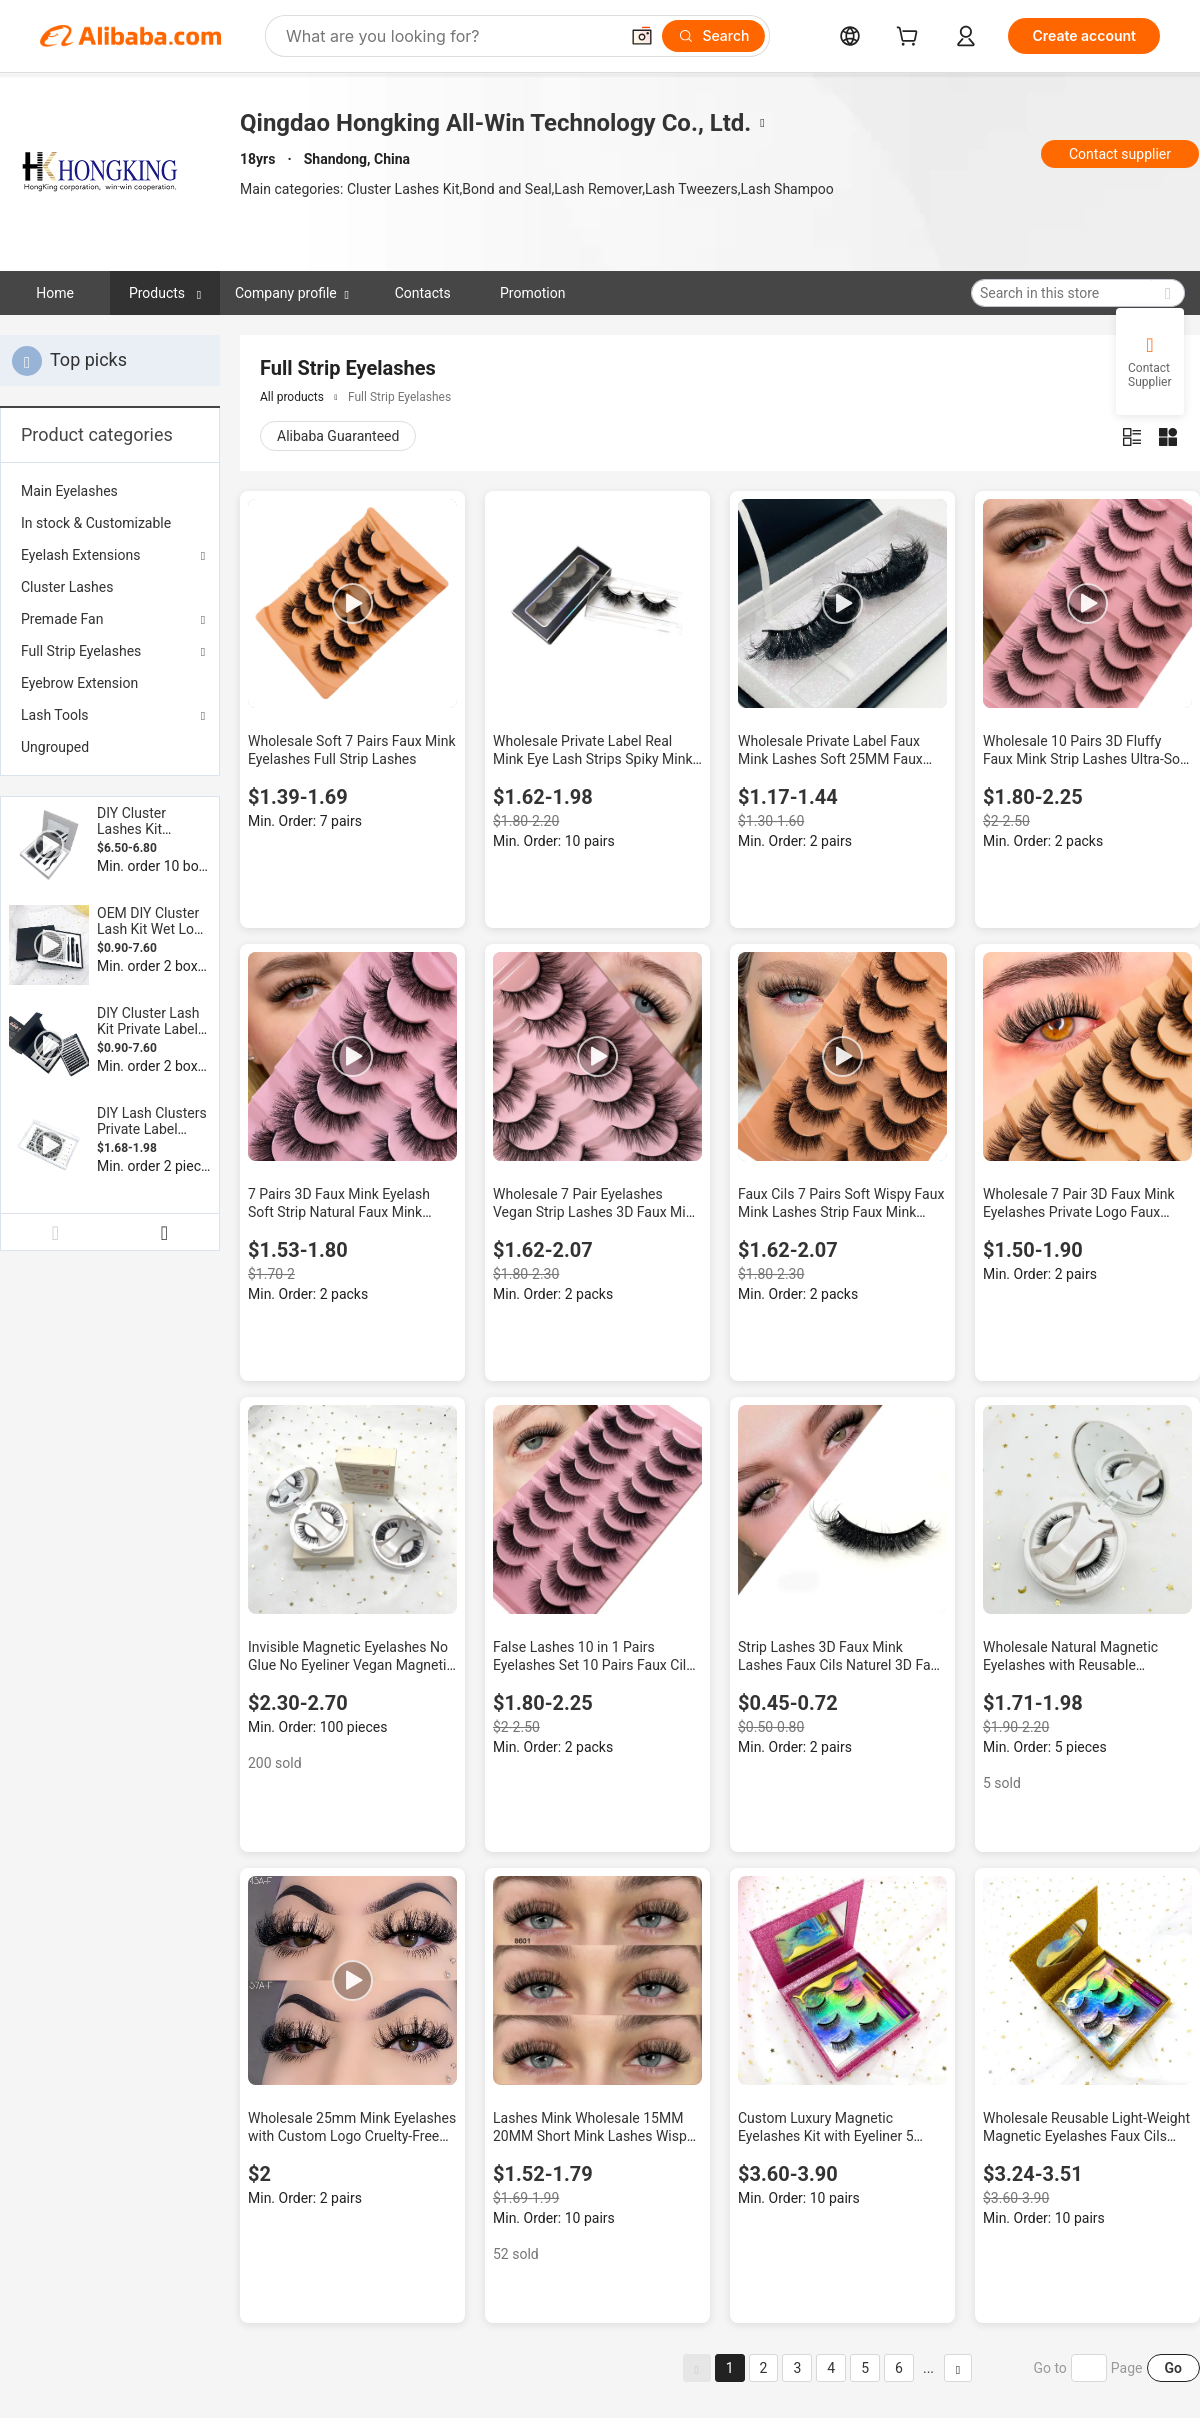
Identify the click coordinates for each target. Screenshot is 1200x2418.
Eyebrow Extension (79, 683)
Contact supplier (1120, 154)
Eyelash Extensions (80, 555)
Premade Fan (62, 619)
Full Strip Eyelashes (81, 651)
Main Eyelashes (69, 491)
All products (292, 397)
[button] (642, 36)
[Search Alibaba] (450, 36)
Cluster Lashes (67, 587)
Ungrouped (55, 747)
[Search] (713, 36)
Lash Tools (55, 715)
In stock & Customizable (96, 523)
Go (1173, 2368)
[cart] (911, 38)
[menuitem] (110, 491)
